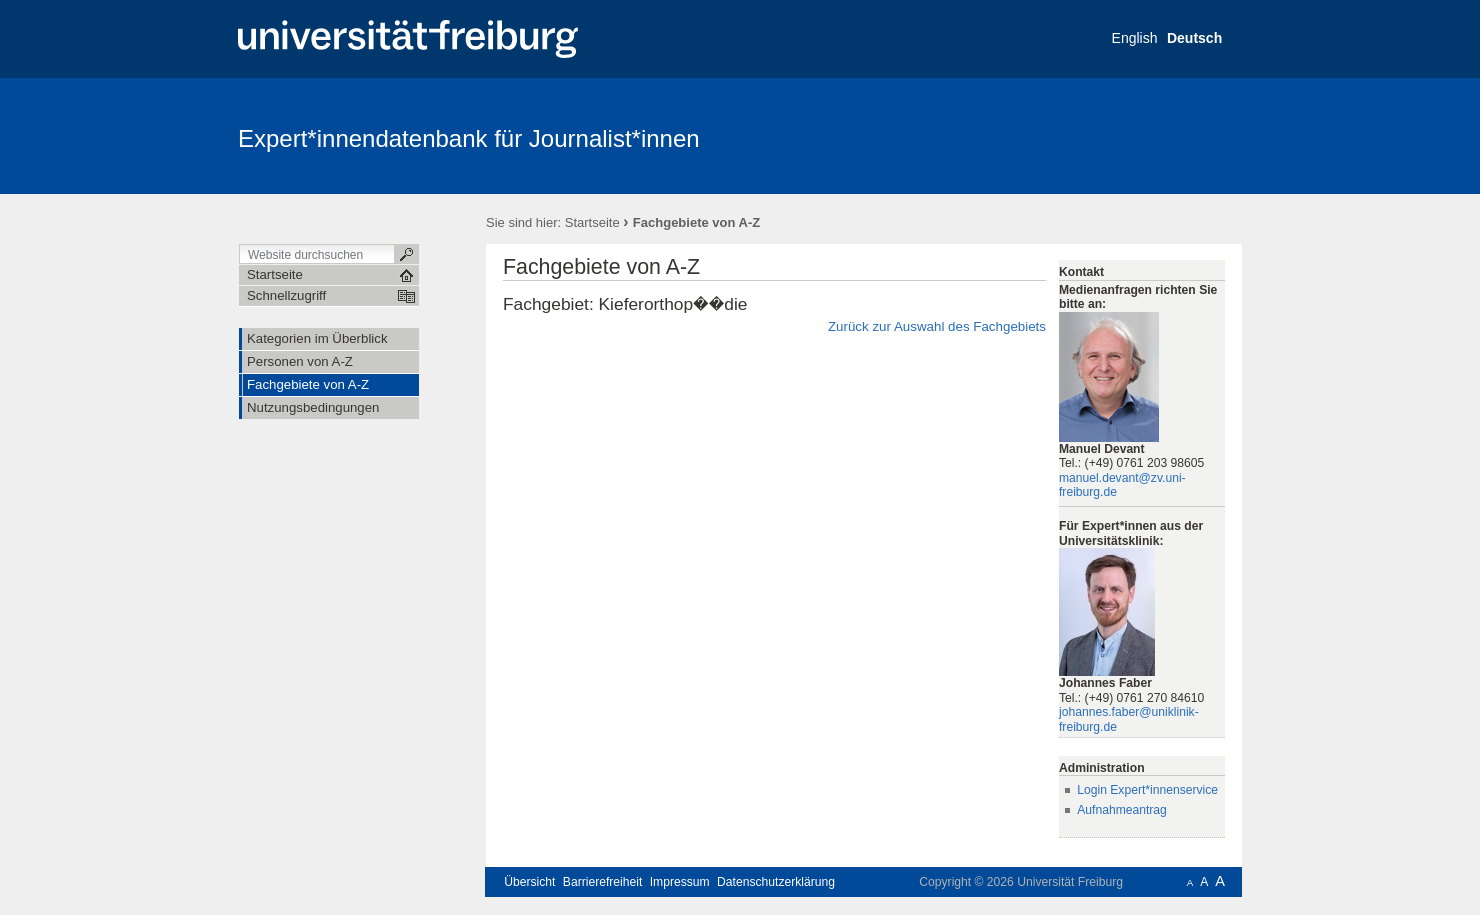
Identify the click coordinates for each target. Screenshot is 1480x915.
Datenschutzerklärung (776, 882)
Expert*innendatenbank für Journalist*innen (469, 138)
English (1135, 38)
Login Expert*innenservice (1147, 790)
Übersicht (529, 882)
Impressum (680, 882)
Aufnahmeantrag (1122, 810)
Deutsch (1194, 38)
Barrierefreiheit (603, 882)
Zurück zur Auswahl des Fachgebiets (937, 326)
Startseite (592, 222)
